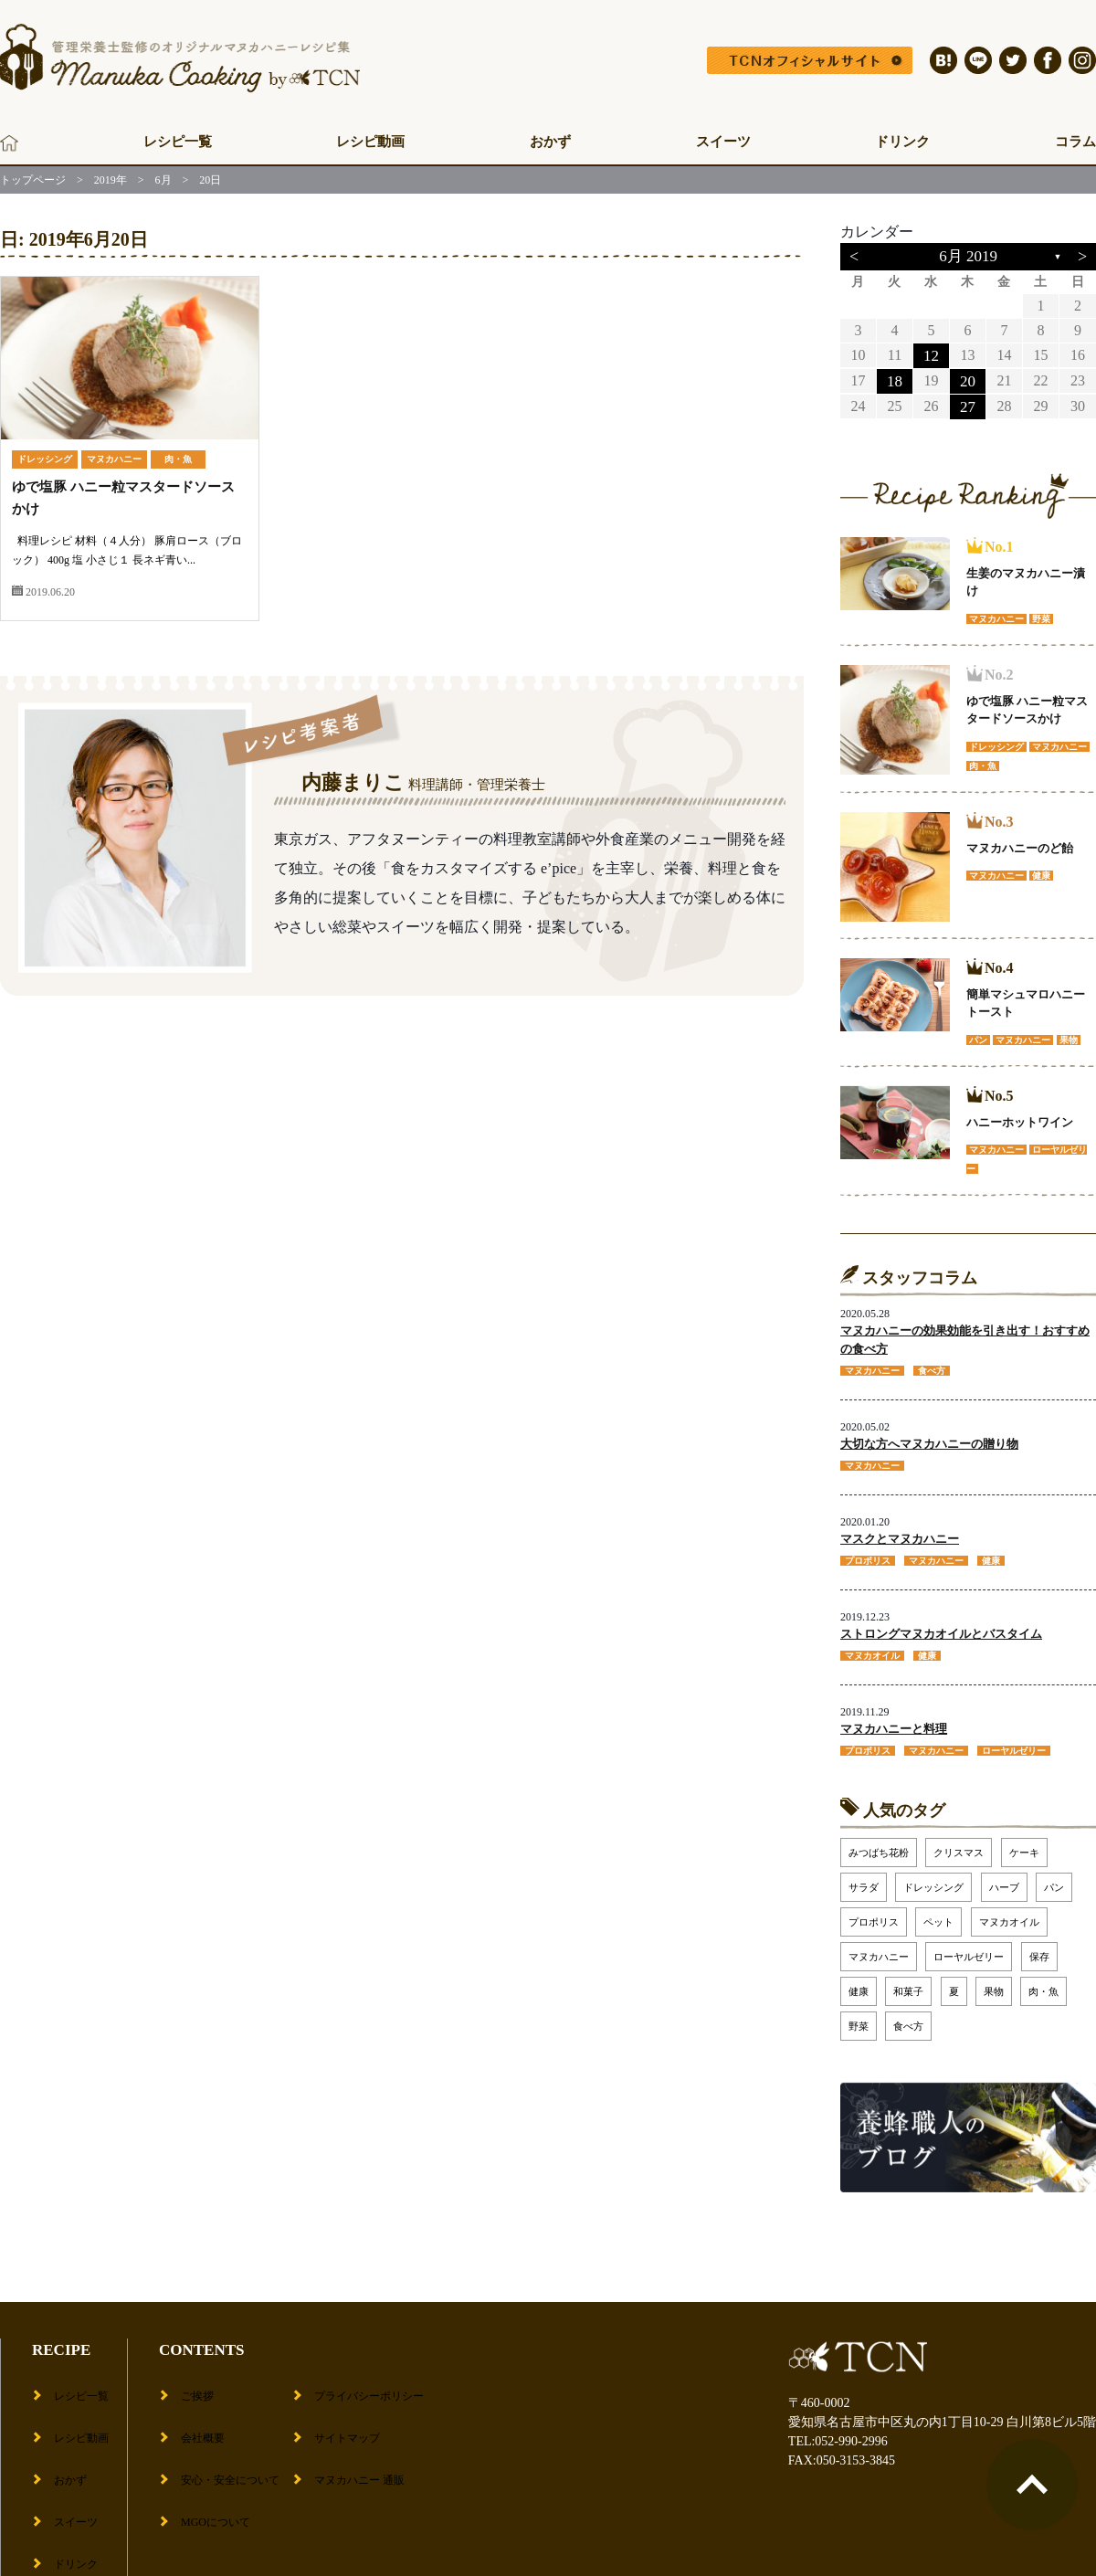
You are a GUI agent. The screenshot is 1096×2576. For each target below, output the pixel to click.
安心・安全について (229, 2437)
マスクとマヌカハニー (899, 1533)
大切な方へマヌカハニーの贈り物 (929, 1439)
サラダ (863, 1877)
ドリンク (902, 141)
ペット (938, 1911)
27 (967, 404)
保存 (1039, 1946)
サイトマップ (350, 2408)
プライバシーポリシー (376, 2380)
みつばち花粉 (878, 1842)
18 (894, 379)
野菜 (858, 2016)
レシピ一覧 (177, 141)
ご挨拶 (191, 2380)
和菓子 (908, 1981)
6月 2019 (968, 256)
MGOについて (212, 2465)
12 (930, 355)
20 (967, 379)
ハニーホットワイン (1019, 1119)
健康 (858, 1981)
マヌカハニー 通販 (365, 2437)
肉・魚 (178, 459)
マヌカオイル (1009, 1911)
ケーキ (1024, 1842)
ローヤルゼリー (968, 1946)
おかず (550, 141)
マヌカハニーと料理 (893, 1720)
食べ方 (908, 2016)
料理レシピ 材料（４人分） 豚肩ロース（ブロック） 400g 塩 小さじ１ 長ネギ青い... (127, 559)
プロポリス (873, 1911)
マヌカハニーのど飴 (1019, 845)
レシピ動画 (370, 141)
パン (1054, 1877)
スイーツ (723, 141)
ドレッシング (44, 459)
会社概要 (197, 2408)
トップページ (33, 180)
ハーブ (1004, 1877)
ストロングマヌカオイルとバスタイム (941, 1626)
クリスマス (958, 1842)
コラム (1075, 141)
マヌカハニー (114, 459)
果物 (994, 1981)
